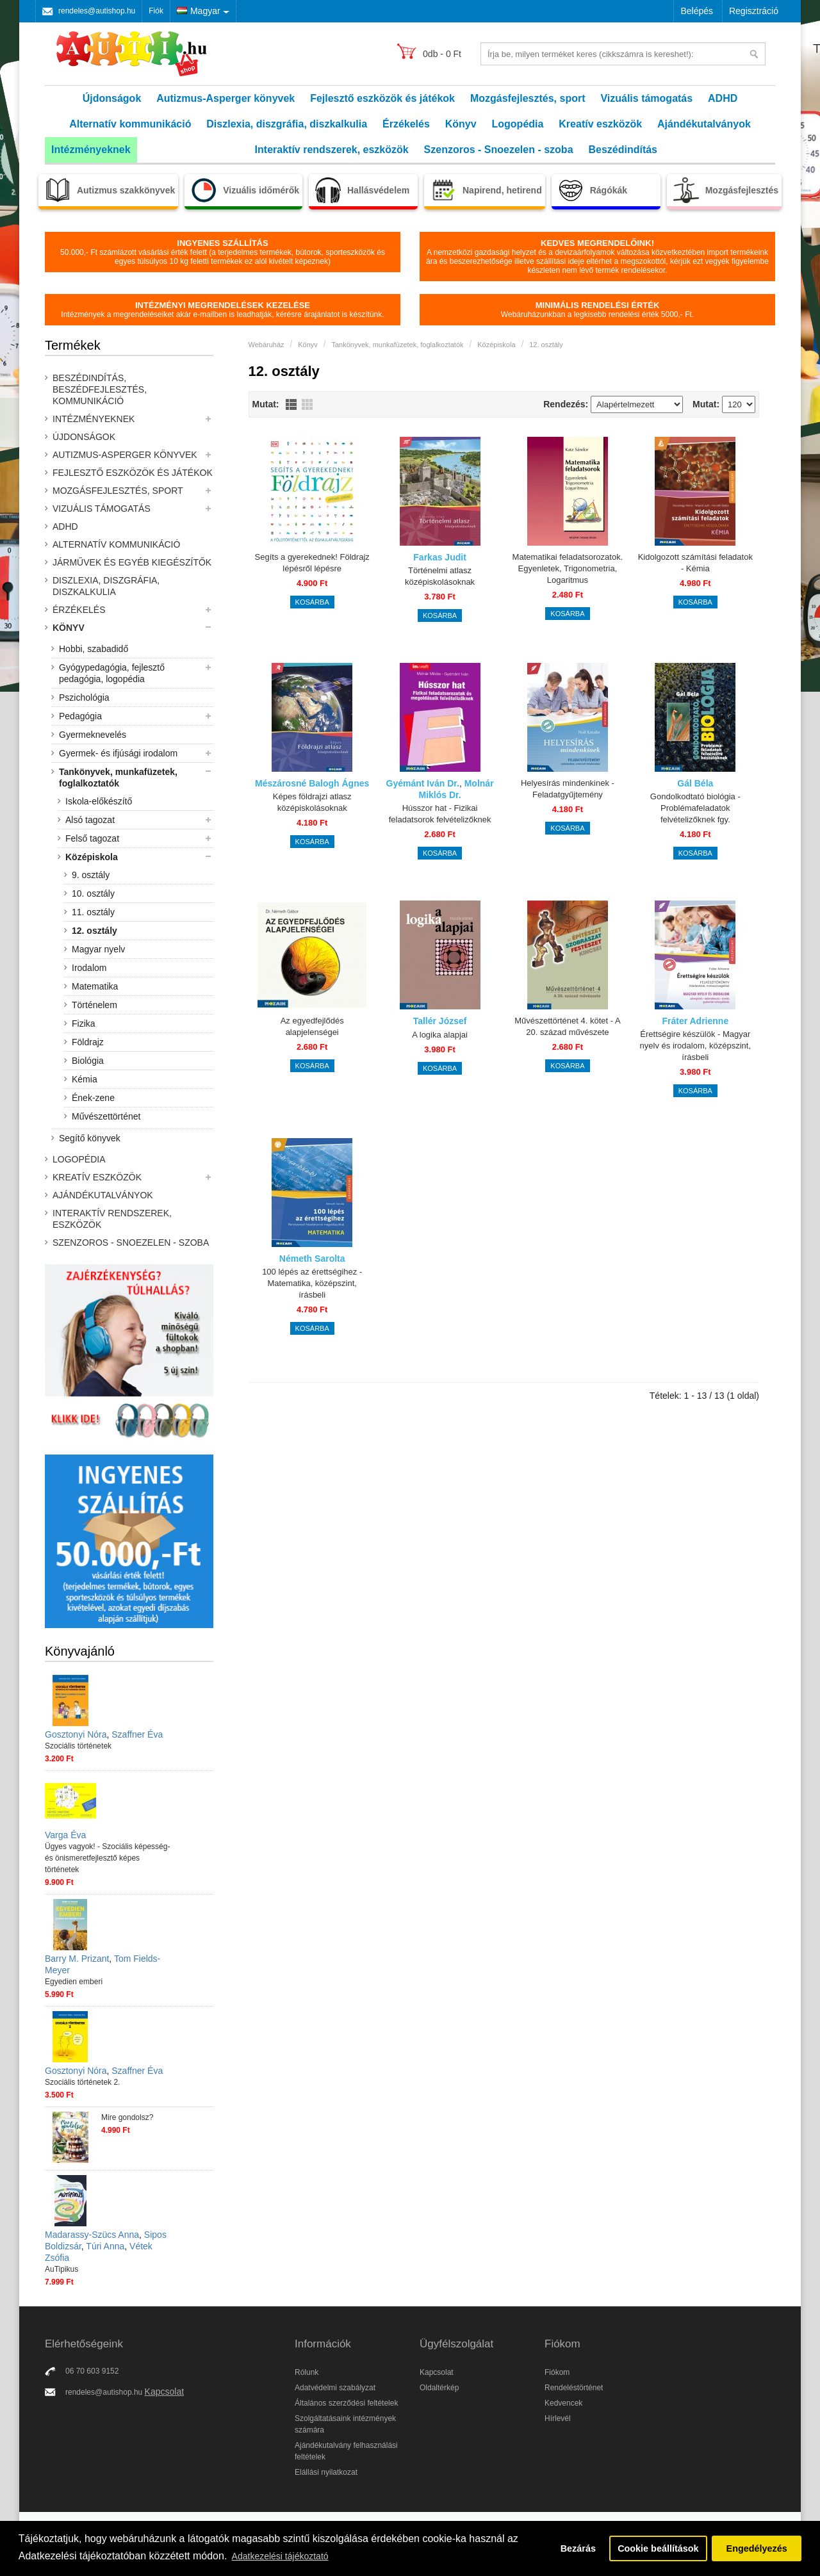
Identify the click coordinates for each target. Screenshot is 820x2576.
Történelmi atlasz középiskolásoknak (440, 576)
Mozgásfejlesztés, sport (528, 98)
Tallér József (440, 1021)
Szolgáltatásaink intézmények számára (345, 2424)
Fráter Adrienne (695, 1021)
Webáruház (266, 344)
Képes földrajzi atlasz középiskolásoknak (312, 802)
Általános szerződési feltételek (346, 2403)
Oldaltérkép (439, 2387)
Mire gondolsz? (127, 2117)
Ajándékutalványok (704, 123)
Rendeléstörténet (574, 2387)
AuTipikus (61, 2269)
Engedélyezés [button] (756, 2548)
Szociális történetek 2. (82, 2082)
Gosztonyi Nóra (75, 1734)
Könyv (461, 123)
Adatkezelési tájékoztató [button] (280, 2556)
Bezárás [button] (578, 2548)
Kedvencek (563, 2403)
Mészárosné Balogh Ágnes (312, 783)
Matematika (95, 986)
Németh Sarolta (312, 1258)
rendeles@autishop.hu (96, 10)
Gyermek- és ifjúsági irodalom (118, 753)
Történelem (94, 1005)
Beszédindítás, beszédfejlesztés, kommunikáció (100, 389)
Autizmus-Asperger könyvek (225, 98)
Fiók (156, 10)
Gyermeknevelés (92, 735)
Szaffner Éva (137, 1734)
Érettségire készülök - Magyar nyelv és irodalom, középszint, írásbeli (695, 1045)
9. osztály (91, 875)
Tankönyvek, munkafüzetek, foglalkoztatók (118, 777)
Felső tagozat (92, 838)
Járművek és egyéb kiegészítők (132, 562)
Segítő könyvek (89, 1138)
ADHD (722, 98)
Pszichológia (84, 697)
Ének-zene (93, 1098)
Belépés (696, 11)
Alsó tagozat (90, 820)
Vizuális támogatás (646, 98)
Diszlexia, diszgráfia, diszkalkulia (286, 123)
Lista (291, 404)
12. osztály (94, 930)
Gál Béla (695, 783)
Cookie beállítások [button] (658, 2548)
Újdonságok (112, 98)
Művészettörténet (106, 1116)
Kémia (84, 1079)
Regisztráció (753, 11)
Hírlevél (558, 2418)
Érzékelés (406, 123)
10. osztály (93, 893)
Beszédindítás (622, 149)
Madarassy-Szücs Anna (92, 2235)
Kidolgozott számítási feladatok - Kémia (695, 562)
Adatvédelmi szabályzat (335, 2387)
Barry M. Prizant (77, 1958)
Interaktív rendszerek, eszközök (332, 149)
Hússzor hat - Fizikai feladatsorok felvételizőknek (440, 813)
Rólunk (306, 2372)
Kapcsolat (164, 2391)
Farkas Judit (439, 557)
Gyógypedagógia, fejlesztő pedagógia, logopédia (112, 673)
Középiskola (91, 857)
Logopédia (518, 123)
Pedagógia (80, 716)
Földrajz (88, 1042)
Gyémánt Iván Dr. (422, 783)
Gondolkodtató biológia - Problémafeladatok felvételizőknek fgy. (695, 808)
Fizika (83, 1023)
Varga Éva (65, 1835)
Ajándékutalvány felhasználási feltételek (346, 2451)
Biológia (88, 1061)
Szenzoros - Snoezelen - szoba (498, 149)
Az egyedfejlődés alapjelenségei (312, 1026)
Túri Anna (105, 2246)
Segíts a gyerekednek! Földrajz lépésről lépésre (312, 562)
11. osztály (93, 912)
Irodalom (89, 968)
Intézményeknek (91, 149)
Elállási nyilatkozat (326, 2472)
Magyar (198, 11)
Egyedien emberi (73, 1981)
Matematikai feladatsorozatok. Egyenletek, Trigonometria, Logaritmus (567, 568)
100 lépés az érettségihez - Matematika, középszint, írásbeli (312, 1283)
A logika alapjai (440, 1034)
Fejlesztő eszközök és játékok (382, 98)
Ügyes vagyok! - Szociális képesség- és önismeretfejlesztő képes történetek (107, 1858)
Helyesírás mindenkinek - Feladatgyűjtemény (567, 788)
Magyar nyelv (98, 949)
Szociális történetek (78, 1745)
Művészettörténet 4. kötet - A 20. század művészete (567, 1026)
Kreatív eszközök (600, 123)
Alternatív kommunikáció (130, 123)
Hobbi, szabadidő (93, 649)
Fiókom (557, 2372)
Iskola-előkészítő (98, 801)
